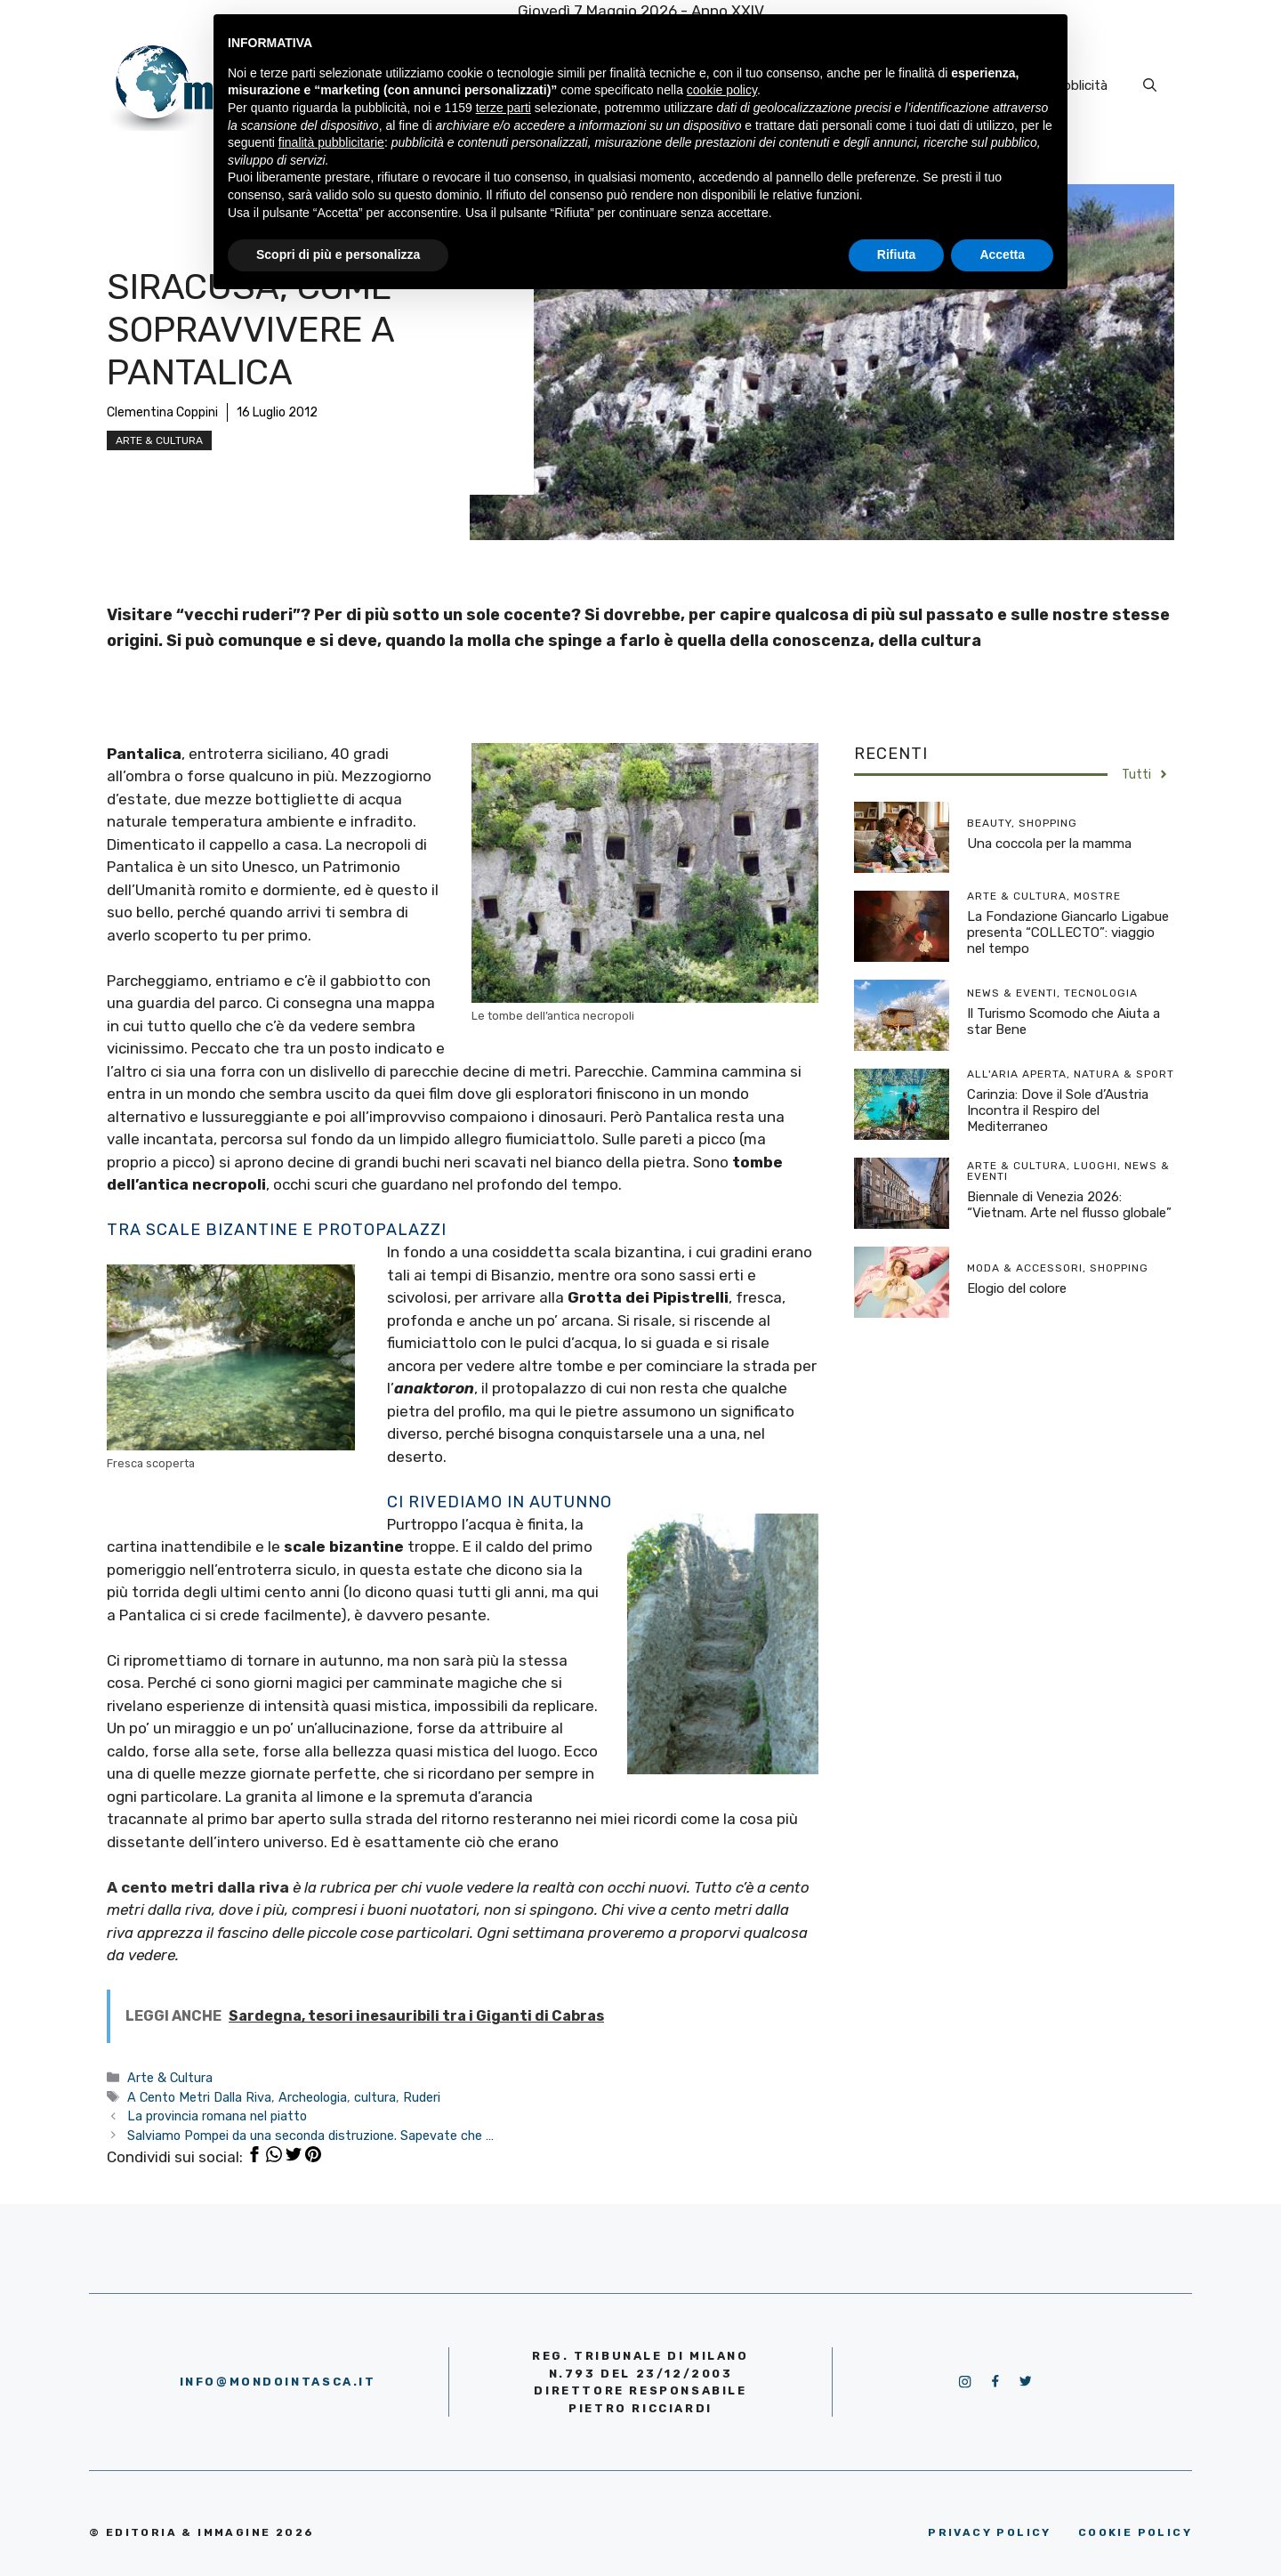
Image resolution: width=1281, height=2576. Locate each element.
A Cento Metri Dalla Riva (199, 2097)
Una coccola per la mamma (1049, 844)
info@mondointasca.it (278, 2381)
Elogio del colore (1017, 1288)
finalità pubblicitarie (331, 142)
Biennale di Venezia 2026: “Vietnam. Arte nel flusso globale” (1069, 1205)
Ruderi (421, 2097)
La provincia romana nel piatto (217, 2116)
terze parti (503, 108)
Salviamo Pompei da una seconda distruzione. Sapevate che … (310, 2136)
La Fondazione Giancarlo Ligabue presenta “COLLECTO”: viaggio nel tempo (1068, 932)
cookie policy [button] (722, 90)
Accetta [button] (1002, 254)
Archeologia (312, 2097)
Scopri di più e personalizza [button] (338, 254)
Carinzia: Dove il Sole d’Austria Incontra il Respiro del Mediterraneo (1057, 1110)
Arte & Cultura (159, 440)
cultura (375, 2097)
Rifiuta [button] (896, 254)
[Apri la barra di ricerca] (1149, 85)
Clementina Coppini (162, 412)
